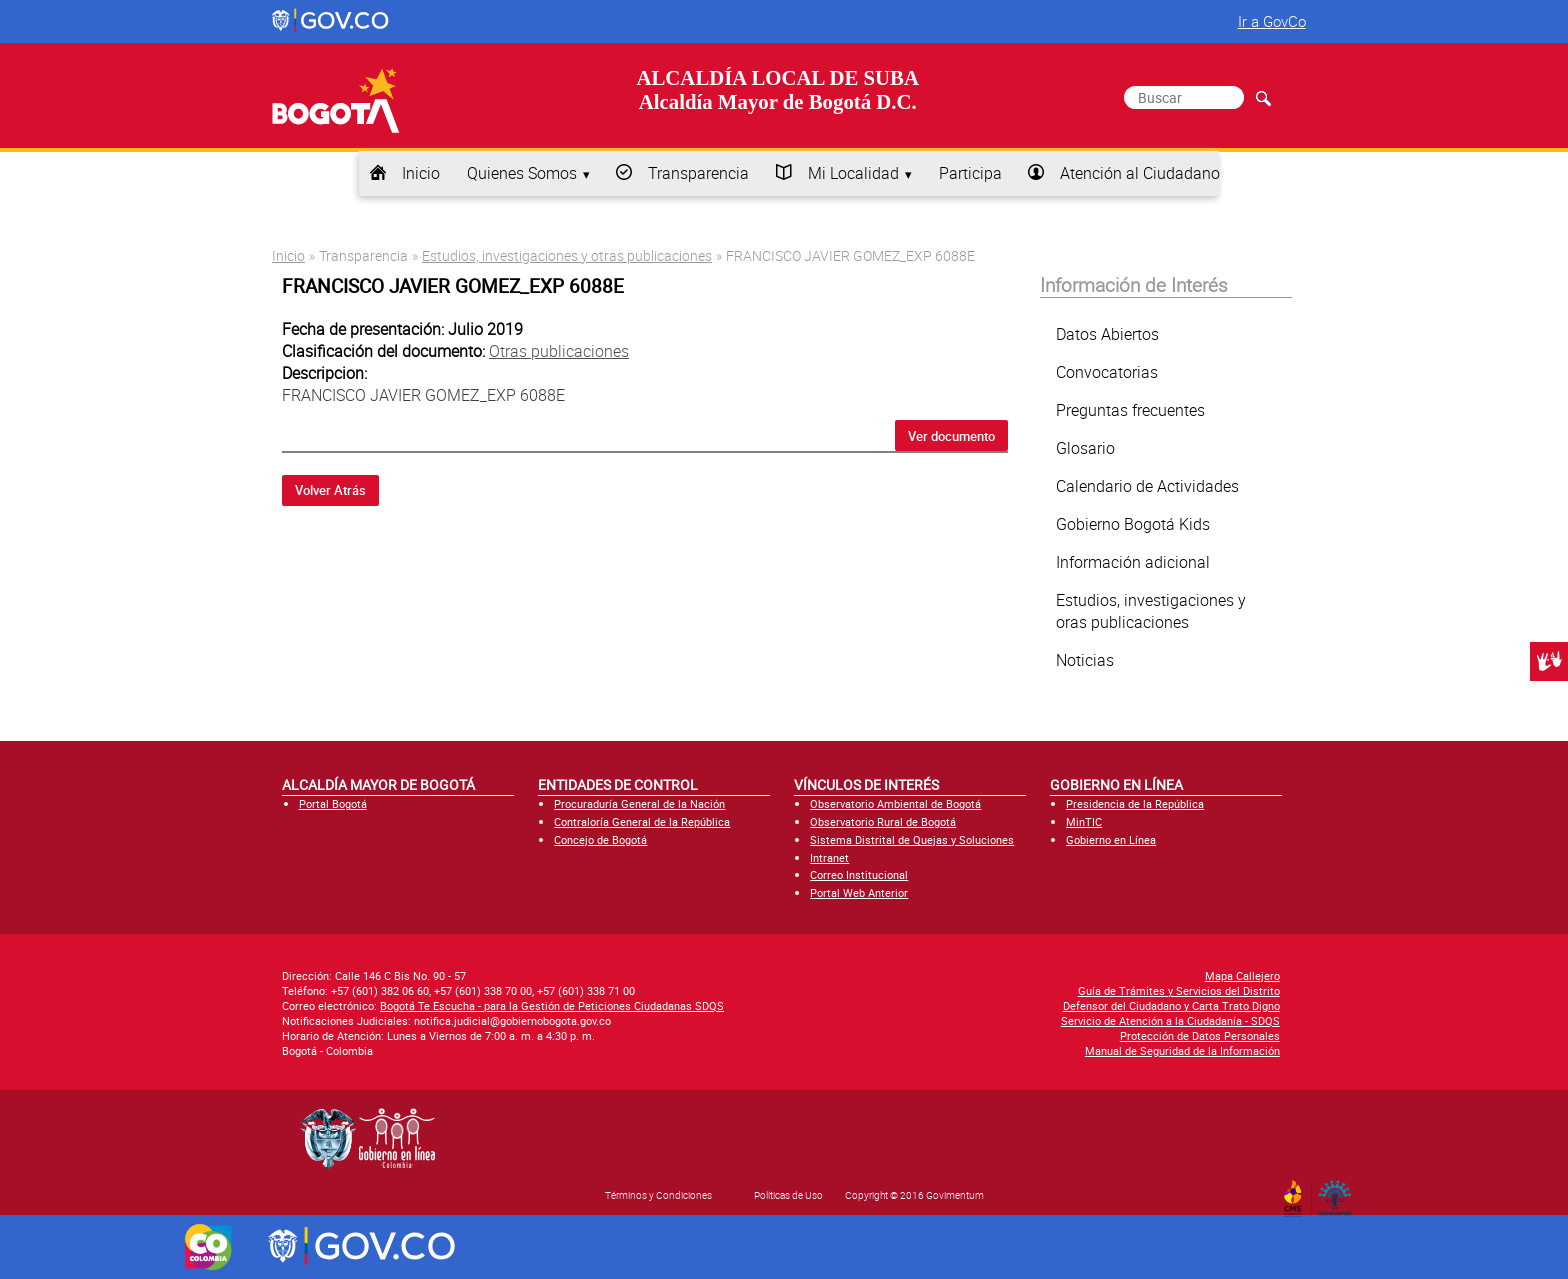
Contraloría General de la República (642, 821)
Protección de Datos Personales (1200, 1035)
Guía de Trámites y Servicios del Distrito (1179, 990)
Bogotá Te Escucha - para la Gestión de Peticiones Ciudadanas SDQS (552, 1005)
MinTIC (1084, 821)
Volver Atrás (330, 490)
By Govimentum (1339, 1192)
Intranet (829, 857)
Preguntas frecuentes (1130, 410)
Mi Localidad (853, 173)
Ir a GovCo (1272, 21)
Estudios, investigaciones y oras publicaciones (1151, 611)
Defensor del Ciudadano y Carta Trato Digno (1171, 1005)
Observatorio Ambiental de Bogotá (895, 803)
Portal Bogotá (333, 803)
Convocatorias (1107, 372)
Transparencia (698, 173)
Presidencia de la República (1135, 803)
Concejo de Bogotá (600, 839)
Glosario (1085, 448)
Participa (970, 173)
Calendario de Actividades (1147, 486)
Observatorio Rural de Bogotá (883, 821)
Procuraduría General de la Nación (639, 803)
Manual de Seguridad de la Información (1182, 1050)
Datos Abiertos (1107, 334)
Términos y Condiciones (658, 1195)
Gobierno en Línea (1111, 839)
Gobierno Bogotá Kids (1133, 524)
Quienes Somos (522, 173)
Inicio (421, 173)
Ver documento (951, 436)
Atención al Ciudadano (1140, 173)
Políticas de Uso (788, 1195)
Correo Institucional (859, 874)
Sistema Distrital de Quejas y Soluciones (912, 839)
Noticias (1085, 660)
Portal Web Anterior (859, 892)
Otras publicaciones (559, 351)
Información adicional (1133, 562)
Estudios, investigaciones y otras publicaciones (567, 255)
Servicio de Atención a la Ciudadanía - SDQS (1170, 1020)
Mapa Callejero (1242, 975)
